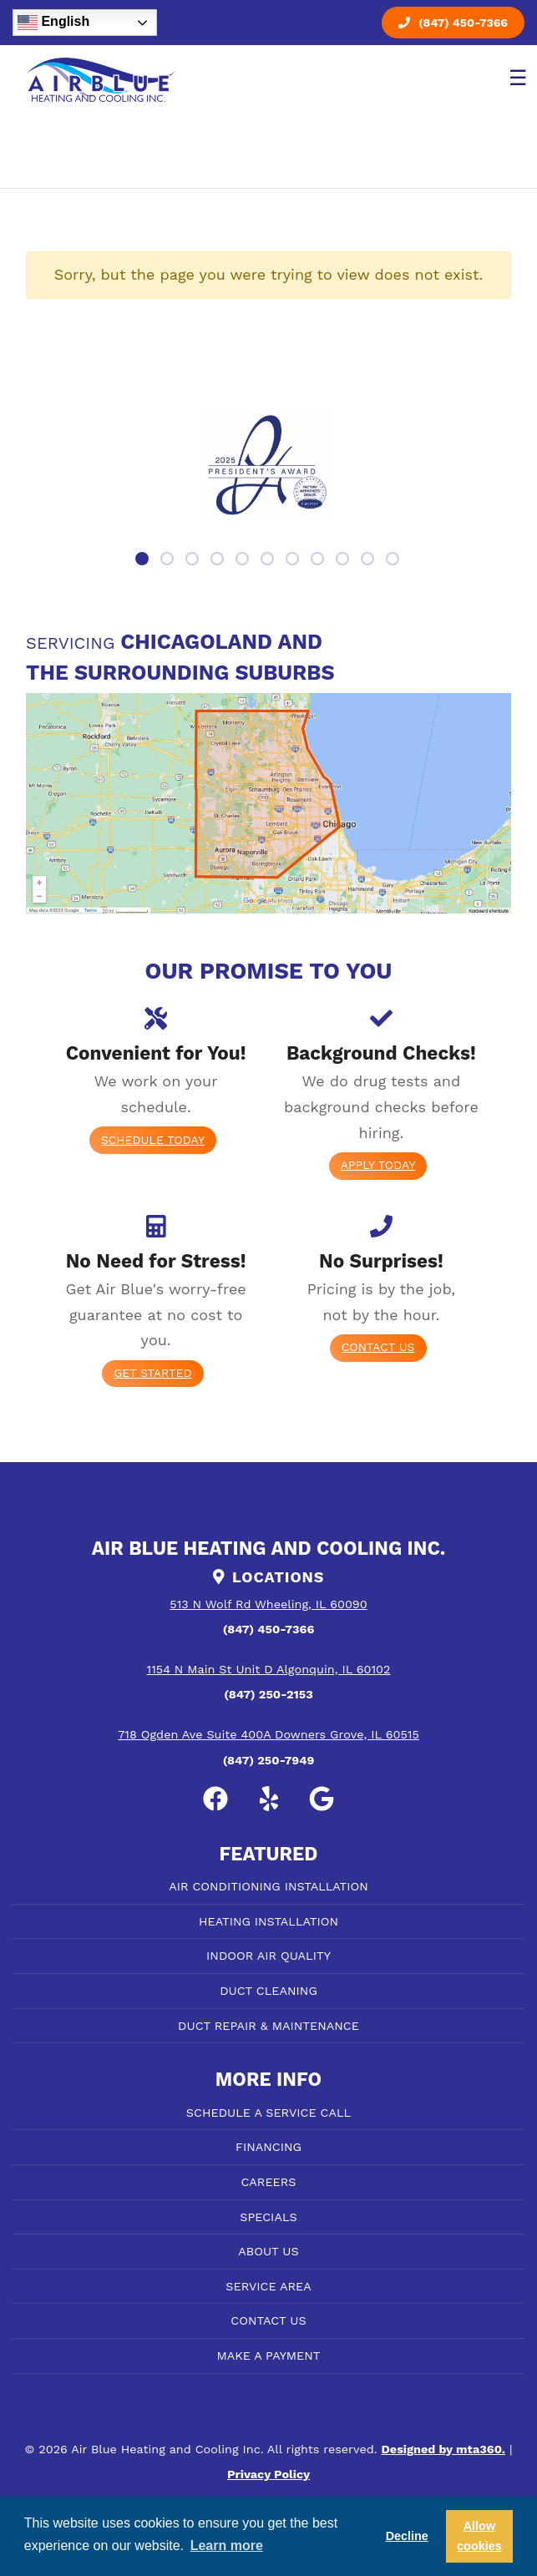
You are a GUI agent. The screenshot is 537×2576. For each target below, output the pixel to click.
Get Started (152, 1372)
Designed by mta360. (443, 2449)
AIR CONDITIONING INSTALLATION (268, 1886)
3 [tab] (193, 560)
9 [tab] (344, 560)
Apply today (378, 1165)
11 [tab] (394, 560)
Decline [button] (407, 2536)
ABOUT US (268, 2251)
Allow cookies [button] (479, 2536)
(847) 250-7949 (269, 1760)
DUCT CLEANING (268, 1990)
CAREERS (268, 2182)
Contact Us (378, 1347)
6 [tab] (269, 560)
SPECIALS (268, 2217)
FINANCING (268, 2146)
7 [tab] (294, 560)
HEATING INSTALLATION (268, 1921)
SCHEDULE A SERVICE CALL (268, 2112)
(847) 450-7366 (453, 22)
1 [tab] (143, 560)
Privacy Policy (268, 2474)
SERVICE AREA (268, 2286)
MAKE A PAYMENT (269, 2355)
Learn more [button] (226, 2545)
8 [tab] (319, 560)
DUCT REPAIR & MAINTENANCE (268, 2025)
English (53, 23)
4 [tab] (218, 560)
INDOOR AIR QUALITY (268, 1955)
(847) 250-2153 (268, 1694)
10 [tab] (369, 560)
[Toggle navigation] (514, 80)
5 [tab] (244, 560)
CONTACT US (268, 2320)
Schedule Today (153, 1139)
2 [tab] (168, 560)
